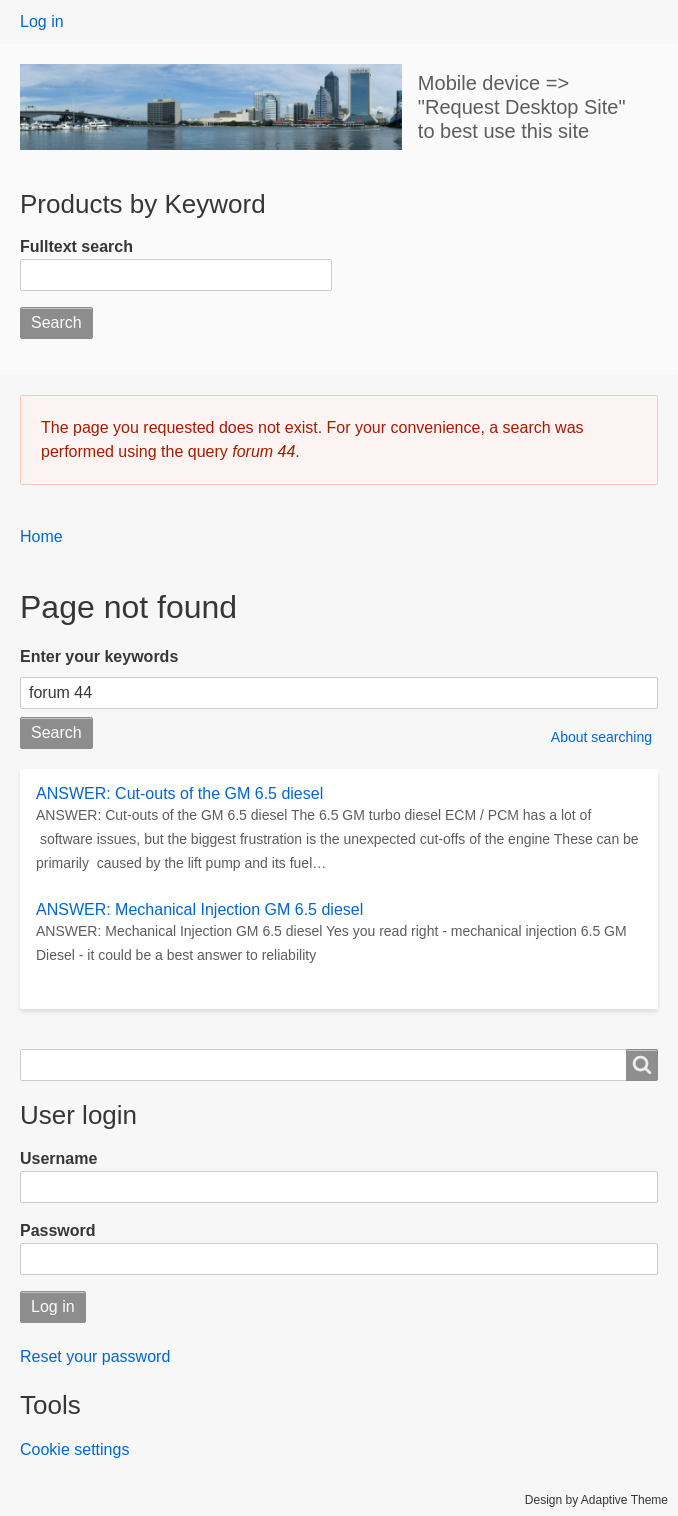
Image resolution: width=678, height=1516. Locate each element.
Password (58, 1230)
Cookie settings (74, 1449)
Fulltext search (76, 246)
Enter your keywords (99, 656)
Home (41, 536)
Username (58, 1158)
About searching (601, 737)
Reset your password (95, 1356)
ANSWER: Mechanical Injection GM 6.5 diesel (199, 909)
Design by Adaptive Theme (596, 1500)
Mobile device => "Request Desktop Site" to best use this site (522, 107)
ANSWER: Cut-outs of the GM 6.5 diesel (179, 793)
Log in (42, 21)
